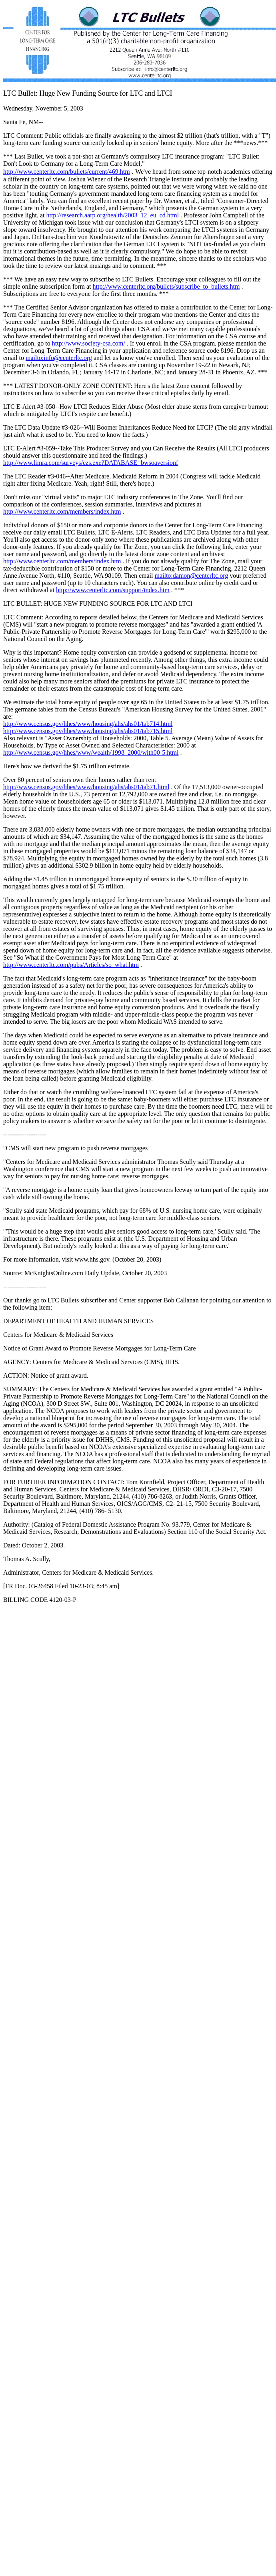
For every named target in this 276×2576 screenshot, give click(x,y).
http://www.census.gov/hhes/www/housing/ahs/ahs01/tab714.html (87, 723)
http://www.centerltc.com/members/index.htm (62, 511)
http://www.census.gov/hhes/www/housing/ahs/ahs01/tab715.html (87, 730)
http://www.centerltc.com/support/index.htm (113, 590)
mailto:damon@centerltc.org (191, 575)
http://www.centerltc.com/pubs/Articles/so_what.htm (71, 964)
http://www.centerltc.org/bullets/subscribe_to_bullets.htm (166, 286)
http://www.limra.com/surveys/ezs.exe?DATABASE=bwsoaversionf (90, 462)
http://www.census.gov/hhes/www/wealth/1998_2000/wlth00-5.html (90, 752)
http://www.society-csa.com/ (88, 343)
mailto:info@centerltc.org (59, 357)
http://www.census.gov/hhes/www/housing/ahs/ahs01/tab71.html (86, 787)
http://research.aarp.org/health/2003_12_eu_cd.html (112, 215)
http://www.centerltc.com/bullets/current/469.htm (66, 171)
